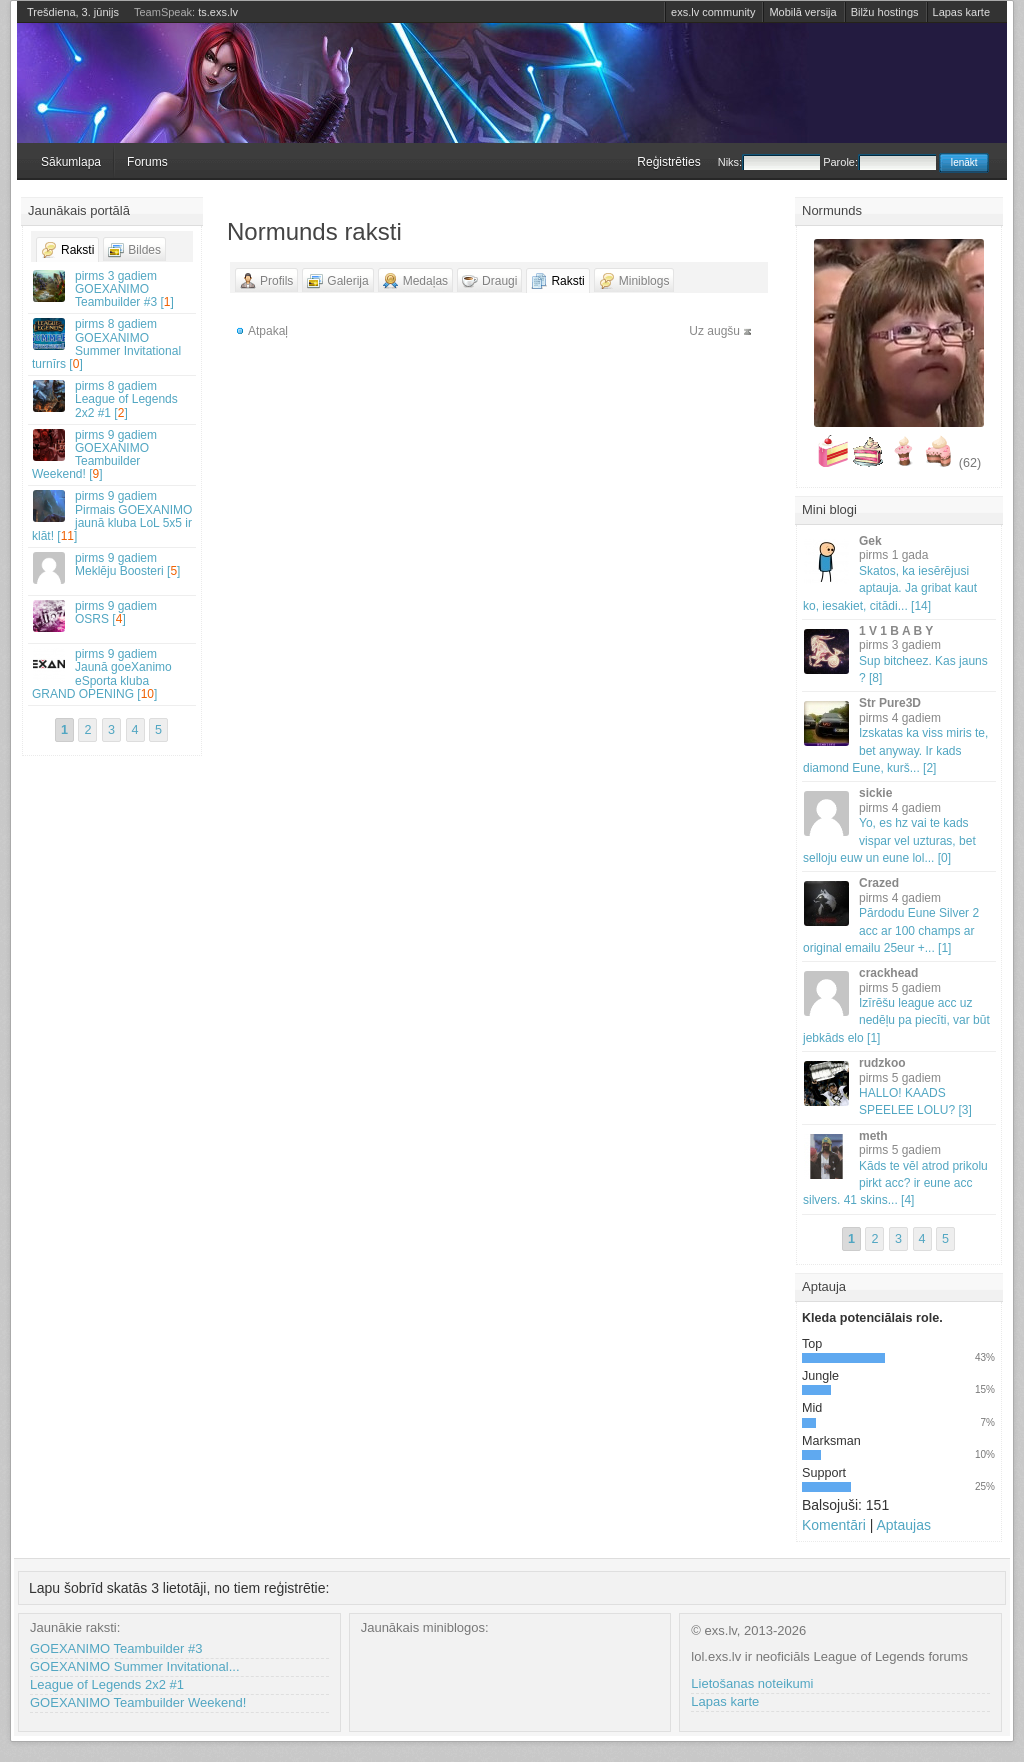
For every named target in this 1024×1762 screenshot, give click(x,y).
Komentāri (834, 1525)
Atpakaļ (268, 331)
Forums (147, 162)
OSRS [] (113, 615)
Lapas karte (961, 12)
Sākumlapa (71, 162)
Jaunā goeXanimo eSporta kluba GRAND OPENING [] (113, 674)
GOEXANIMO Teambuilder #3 (116, 1648)
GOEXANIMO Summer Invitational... (135, 1666)
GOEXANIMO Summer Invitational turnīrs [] (113, 344)
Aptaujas (903, 1525)
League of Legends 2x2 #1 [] (113, 399)
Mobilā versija (802, 12)
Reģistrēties (668, 162)
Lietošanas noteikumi (752, 1683)
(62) (970, 463)
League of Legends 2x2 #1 (107, 1684)
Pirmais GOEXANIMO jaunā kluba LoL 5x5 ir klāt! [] (113, 516)
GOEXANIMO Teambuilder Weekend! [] (113, 455)
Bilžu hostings (885, 12)
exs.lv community (713, 12)
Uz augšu (714, 331)
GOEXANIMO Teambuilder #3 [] (113, 289)
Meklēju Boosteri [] (113, 567)
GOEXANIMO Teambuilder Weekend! (138, 1702)
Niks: (769, 162)
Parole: (879, 162)
